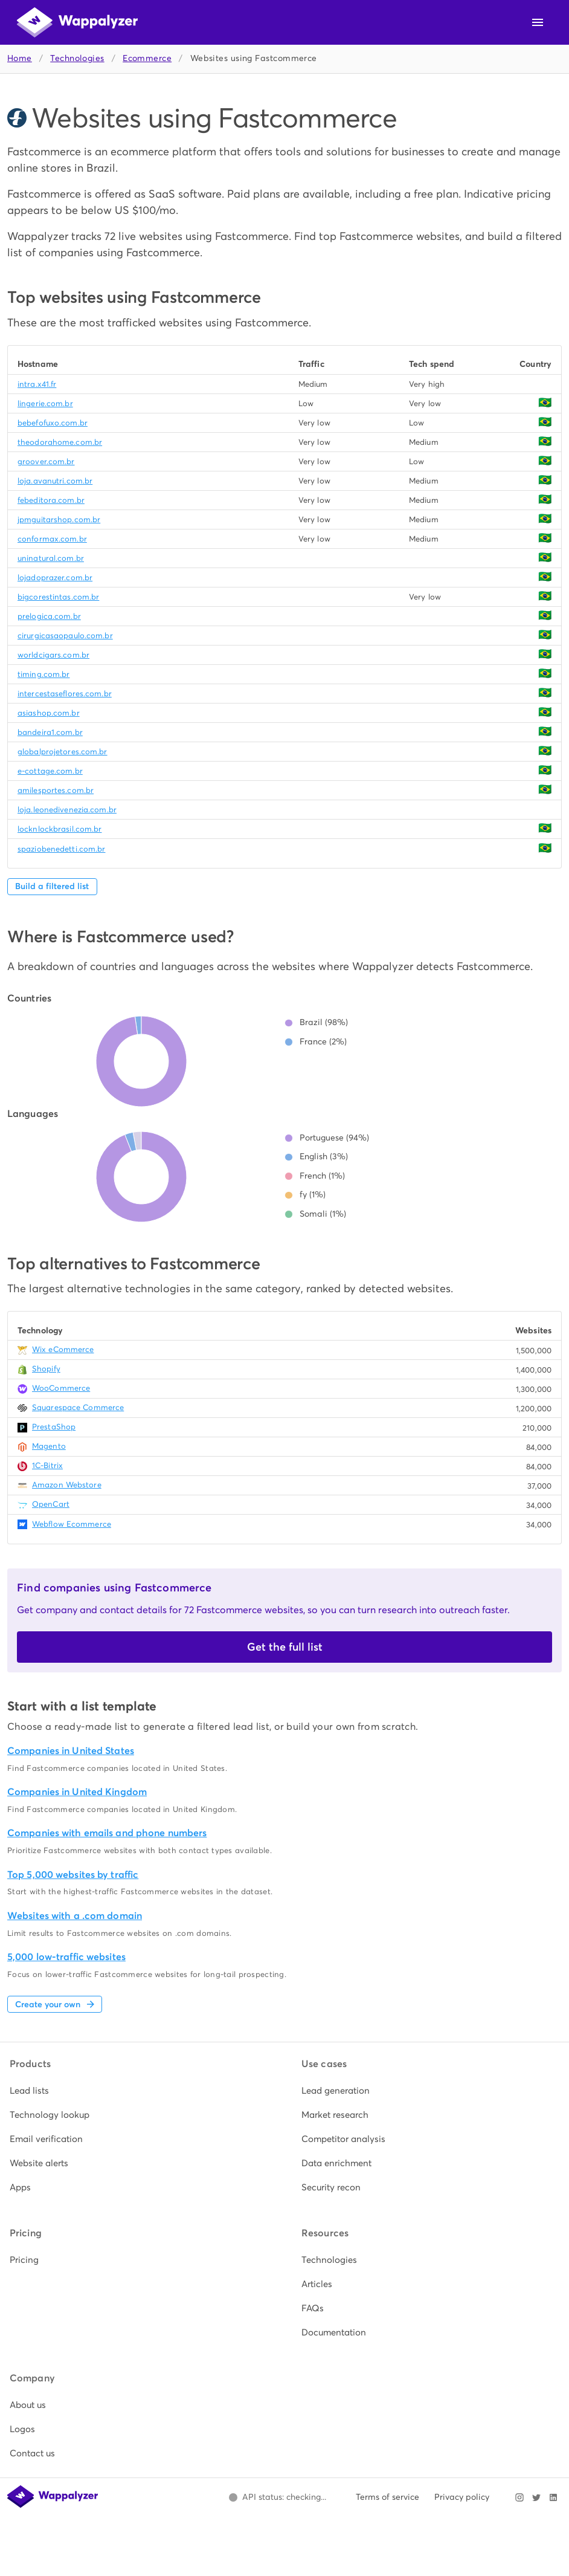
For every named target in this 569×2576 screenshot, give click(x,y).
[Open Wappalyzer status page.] (277, 2497)
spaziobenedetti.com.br (61, 848)
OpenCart (50, 1504)
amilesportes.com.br (56, 790)
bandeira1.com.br (50, 732)
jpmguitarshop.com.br (59, 519)
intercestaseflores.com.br (65, 693)
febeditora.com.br (51, 500)
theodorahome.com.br (60, 442)
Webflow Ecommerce (71, 1524)
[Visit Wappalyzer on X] (536, 2497)
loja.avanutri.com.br (55, 480)
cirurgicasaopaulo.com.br (65, 635)
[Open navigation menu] (537, 22)
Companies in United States (70, 1750)
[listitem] (138, 2091)
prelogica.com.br (49, 616)
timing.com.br (43, 674)
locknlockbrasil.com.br (59, 828)
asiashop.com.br (49, 712)
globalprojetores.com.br (63, 751)
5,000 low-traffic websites (66, 1957)
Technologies (77, 58)
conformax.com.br (52, 538)
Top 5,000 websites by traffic (72, 1874)
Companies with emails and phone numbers (107, 1833)
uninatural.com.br (51, 558)
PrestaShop (54, 1426)
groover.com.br (46, 461)
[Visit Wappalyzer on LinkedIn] (553, 2497)
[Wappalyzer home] (77, 22)
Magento (49, 1446)
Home (19, 58)
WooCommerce (61, 1388)
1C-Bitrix (47, 1465)
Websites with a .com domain (74, 1915)
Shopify (46, 1368)
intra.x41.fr (37, 384)
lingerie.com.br (45, 403)
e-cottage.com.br (50, 770)
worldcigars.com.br (53, 654)
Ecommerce (147, 58)
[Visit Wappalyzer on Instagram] (519, 2497)
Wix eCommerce (63, 1349)
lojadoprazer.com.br (55, 577)
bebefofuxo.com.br (53, 422)
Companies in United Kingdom (77, 1792)
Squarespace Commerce (78, 1407)
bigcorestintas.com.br (58, 596)
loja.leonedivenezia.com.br (67, 809)
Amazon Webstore (66, 1484)
